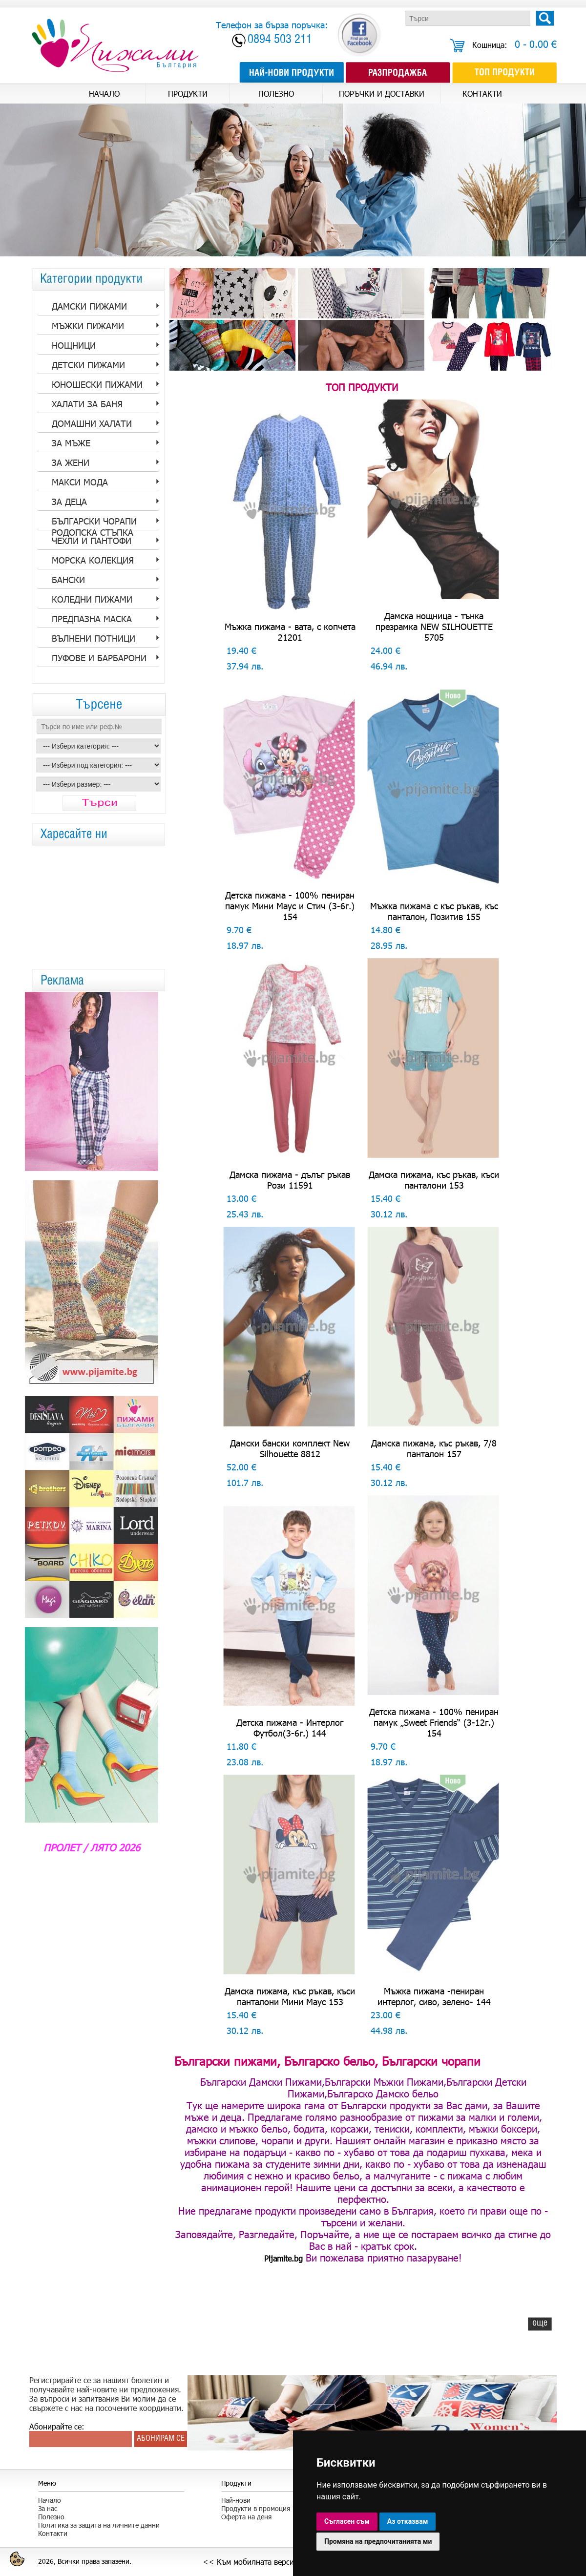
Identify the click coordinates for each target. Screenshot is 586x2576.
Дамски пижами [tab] (89, 306)
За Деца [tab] (69, 501)
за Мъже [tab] (71, 443)
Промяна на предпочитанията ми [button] (378, 2541)
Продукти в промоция (255, 2508)
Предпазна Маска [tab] (92, 618)
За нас (47, 2508)
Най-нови (236, 2500)
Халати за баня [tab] (87, 403)
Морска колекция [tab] (93, 560)
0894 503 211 (280, 40)
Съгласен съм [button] (347, 2521)
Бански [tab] (68, 579)
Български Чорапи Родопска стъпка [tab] (94, 523)
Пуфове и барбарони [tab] (99, 657)
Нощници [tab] (74, 345)
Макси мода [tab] (80, 482)
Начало (49, 2500)
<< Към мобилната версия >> (257, 2561)
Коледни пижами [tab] (92, 599)
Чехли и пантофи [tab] (91, 540)
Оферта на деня (246, 2517)
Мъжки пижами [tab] (88, 325)
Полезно (51, 2517)
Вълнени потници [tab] (93, 638)
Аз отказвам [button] (407, 2521)
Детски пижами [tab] (88, 364)
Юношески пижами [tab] (97, 384)
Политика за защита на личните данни (99, 2525)
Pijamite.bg (283, 2258)
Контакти (52, 2533)
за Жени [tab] (70, 462)
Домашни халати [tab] (92, 423)
